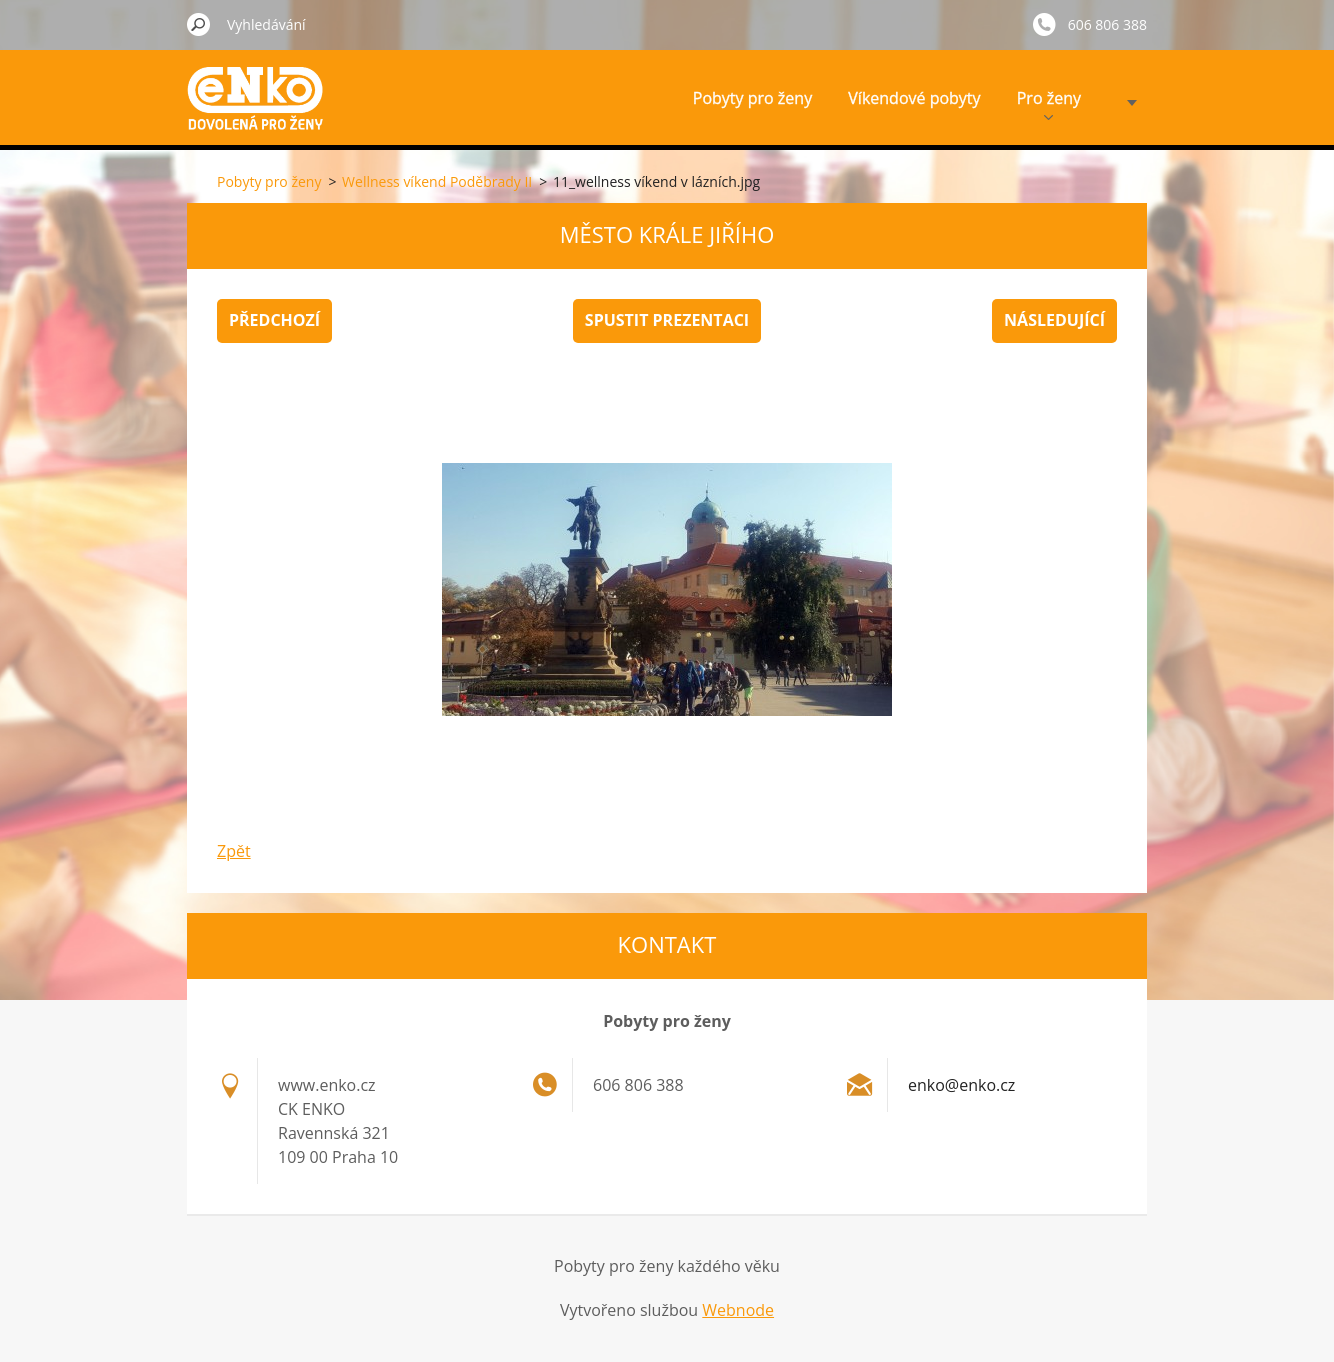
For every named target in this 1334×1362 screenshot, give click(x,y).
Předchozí (274, 320)
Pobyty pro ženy (752, 98)
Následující (1054, 320)
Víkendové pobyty (914, 98)
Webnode (738, 1310)
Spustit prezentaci (667, 320)
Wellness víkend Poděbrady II (437, 181)
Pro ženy (1049, 103)
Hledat (199, 24)
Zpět (234, 851)
